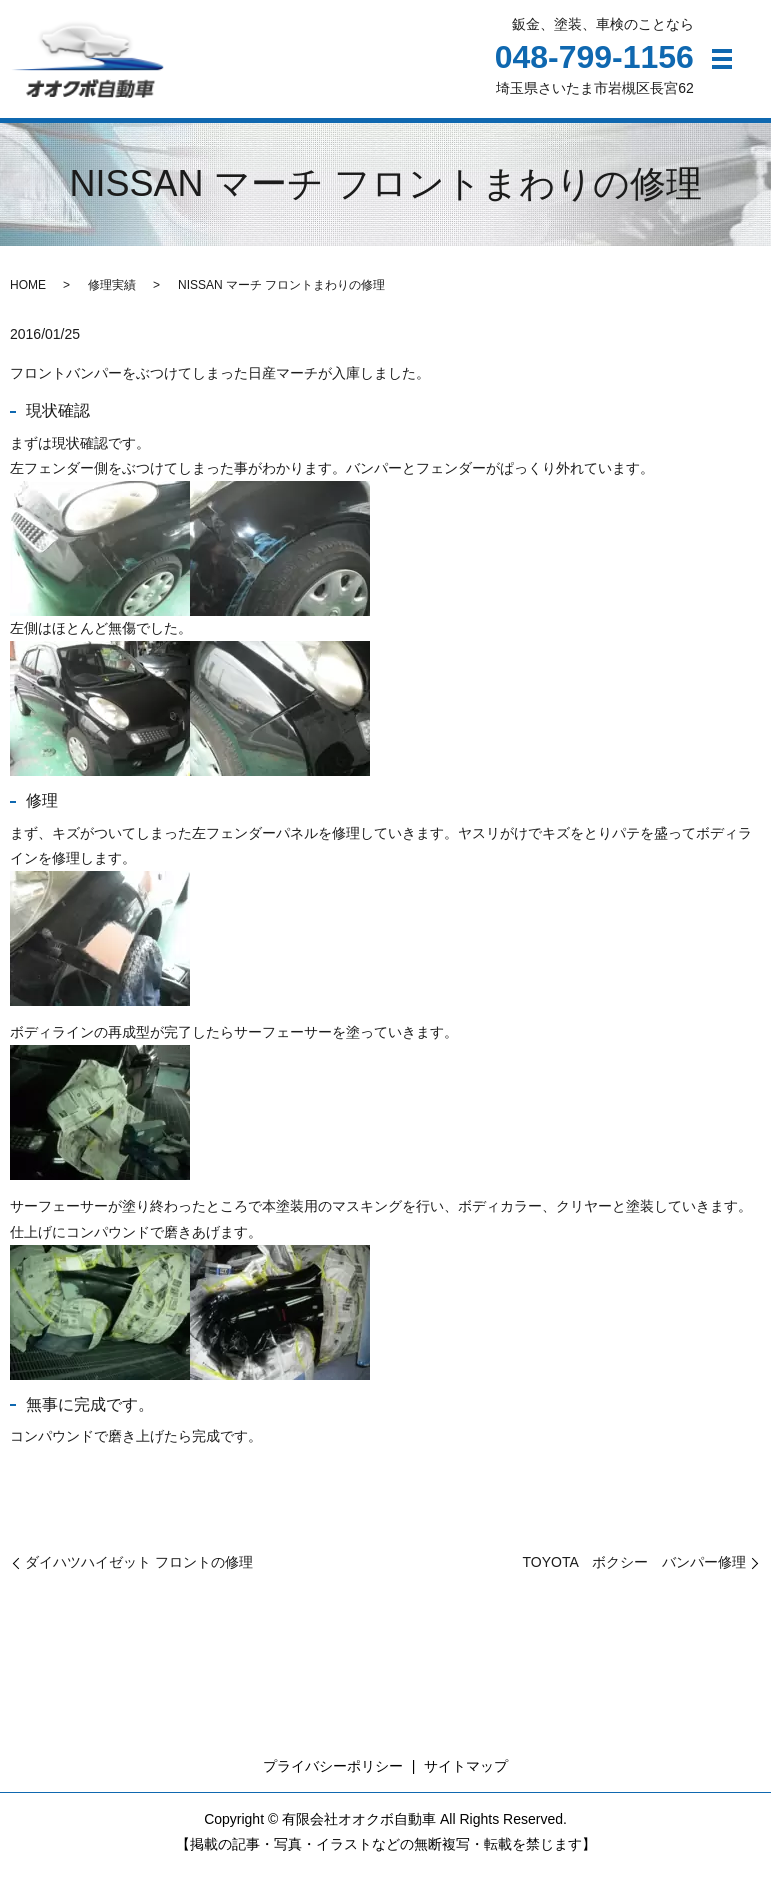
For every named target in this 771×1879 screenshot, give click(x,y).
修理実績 (112, 292)
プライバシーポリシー (333, 1774)
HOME (28, 292)
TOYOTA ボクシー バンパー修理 (635, 1570)
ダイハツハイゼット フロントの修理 (139, 1570)
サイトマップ (466, 1774)
